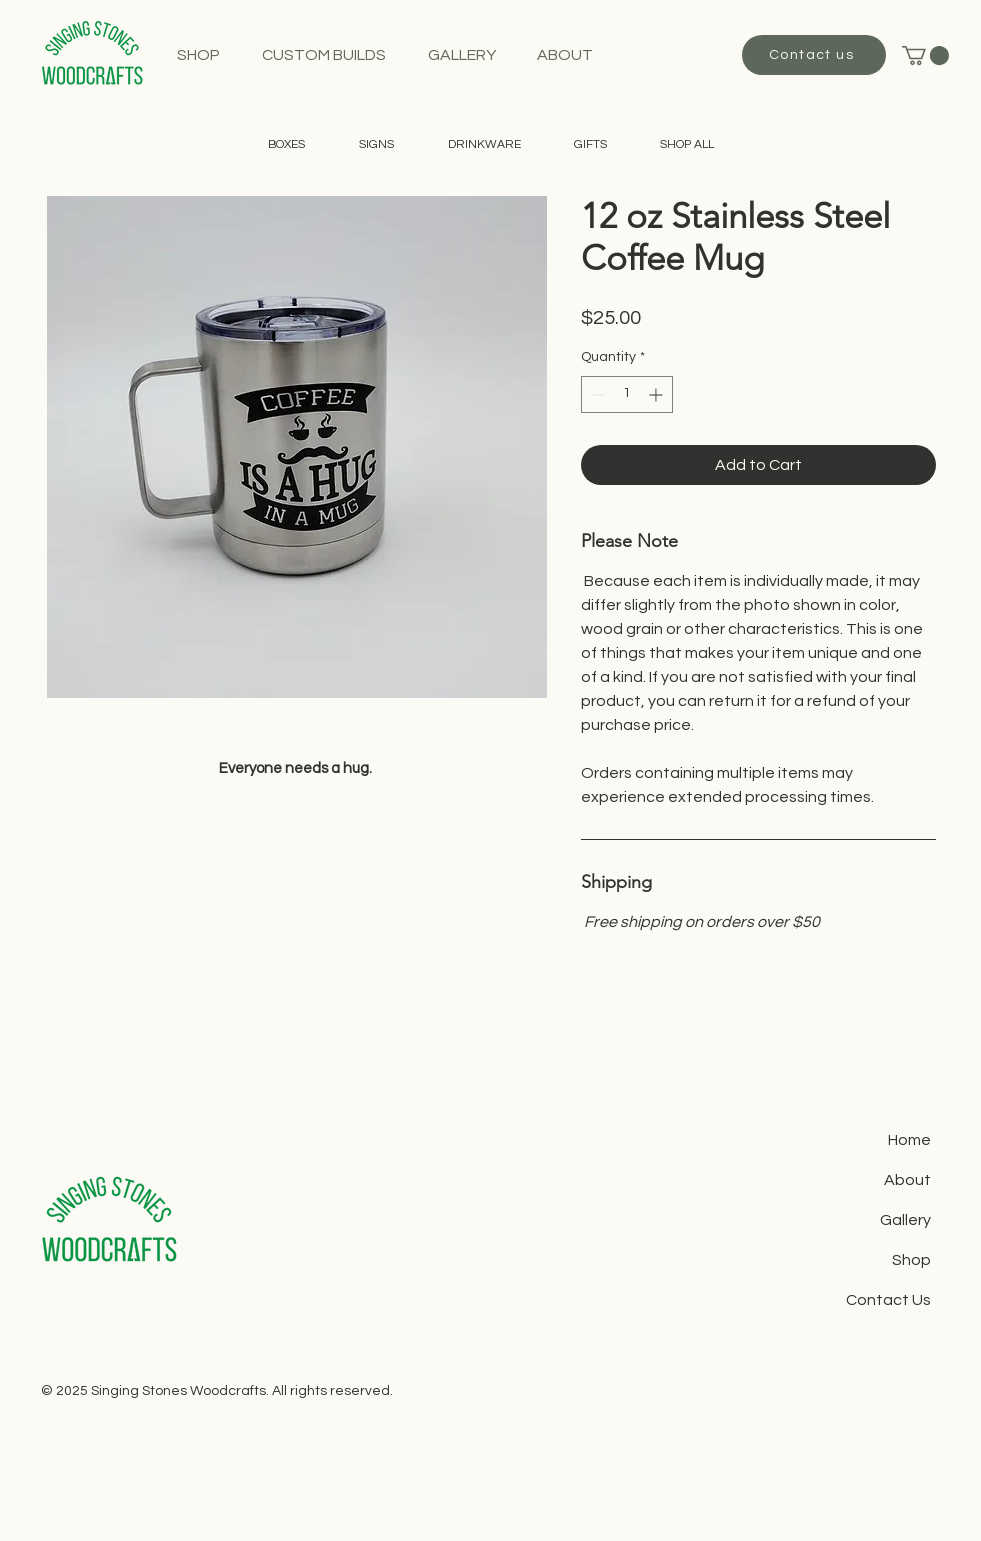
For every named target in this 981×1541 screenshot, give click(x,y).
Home (909, 1140)
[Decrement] (596, 394)
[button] (925, 55)
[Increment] (657, 394)
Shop (911, 1260)
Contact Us (888, 1300)
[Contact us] (814, 55)
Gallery (905, 1220)
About (907, 1180)
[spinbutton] (627, 394)
